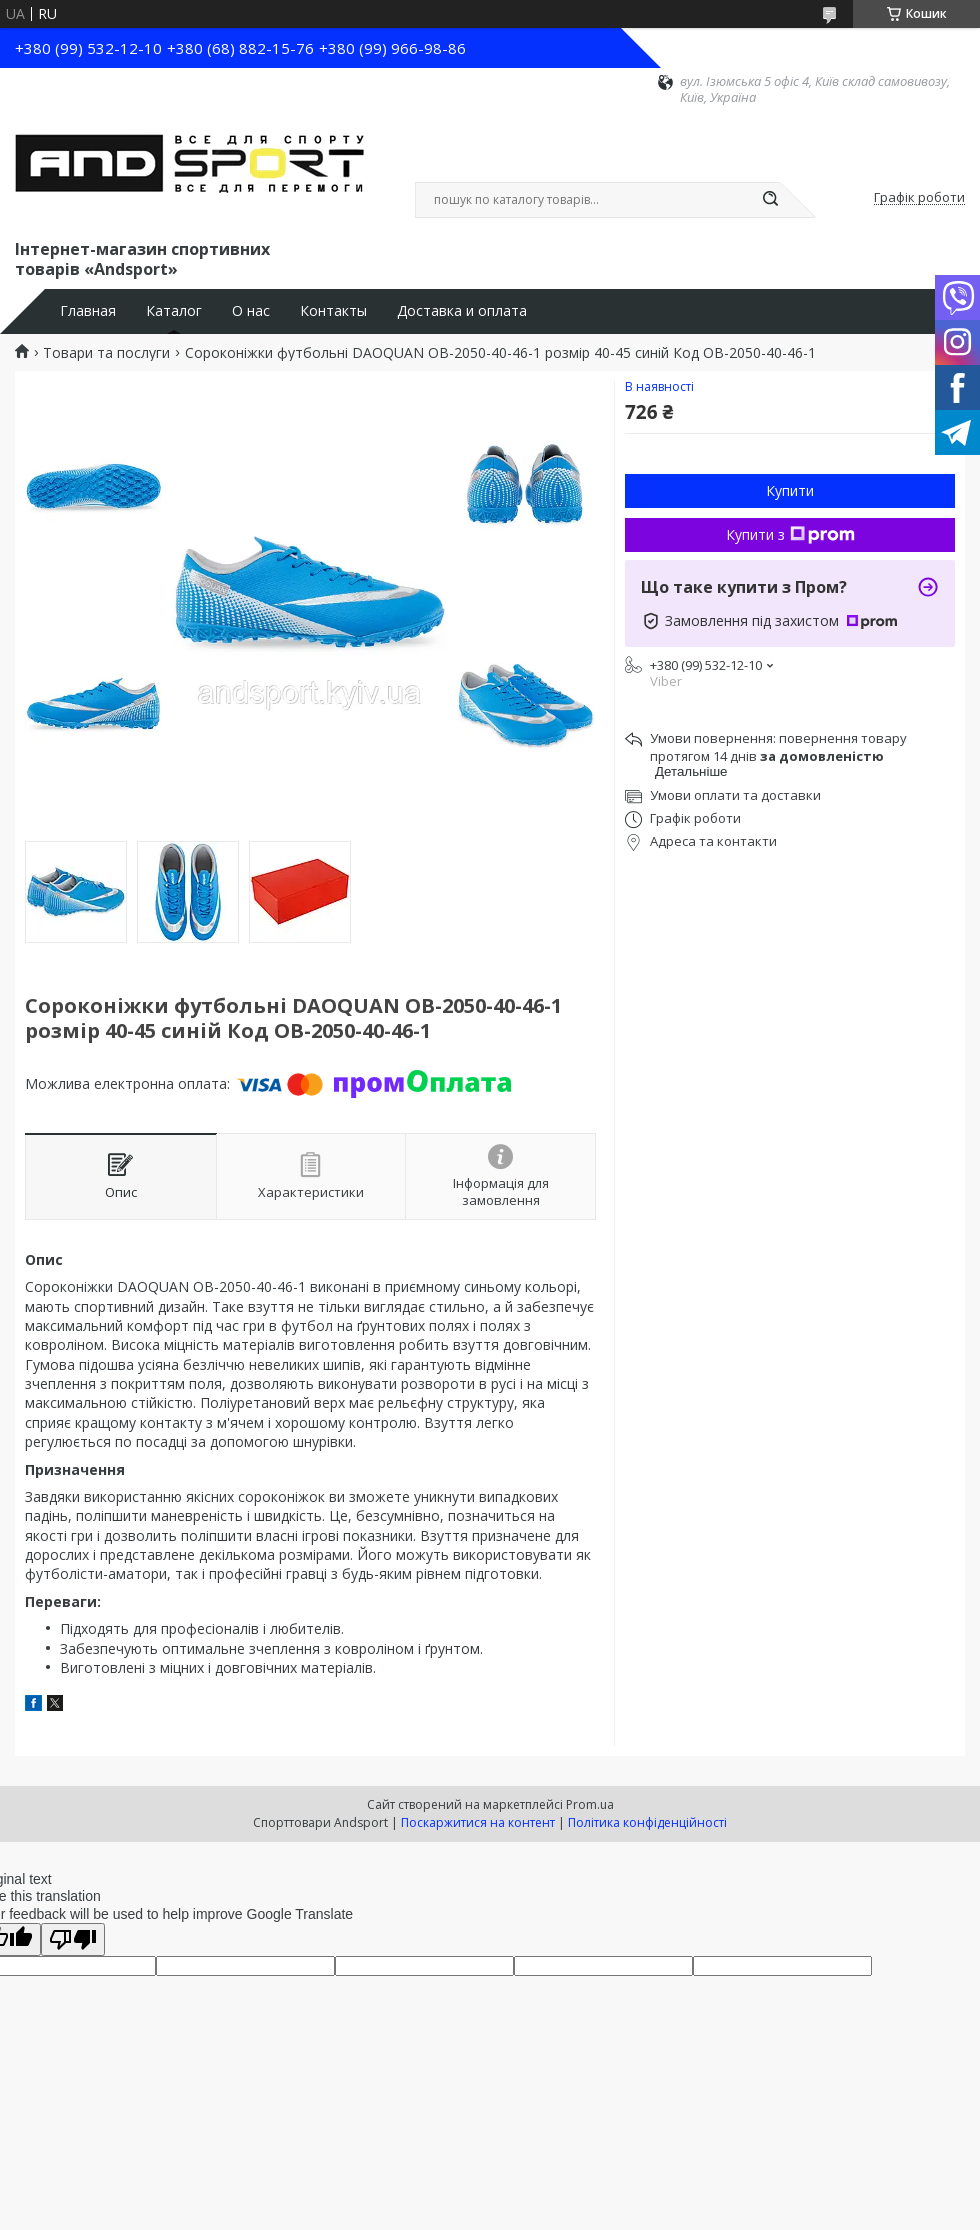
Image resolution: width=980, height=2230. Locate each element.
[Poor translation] (73, 1939)
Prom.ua (590, 1804)
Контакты (333, 311)
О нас (251, 311)
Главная (88, 311)
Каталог (174, 311)
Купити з (790, 534)
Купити (790, 490)
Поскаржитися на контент (478, 1822)
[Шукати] (770, 200)
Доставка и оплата (462, 311)
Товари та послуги (106, 353)
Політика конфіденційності (647, 1822)
